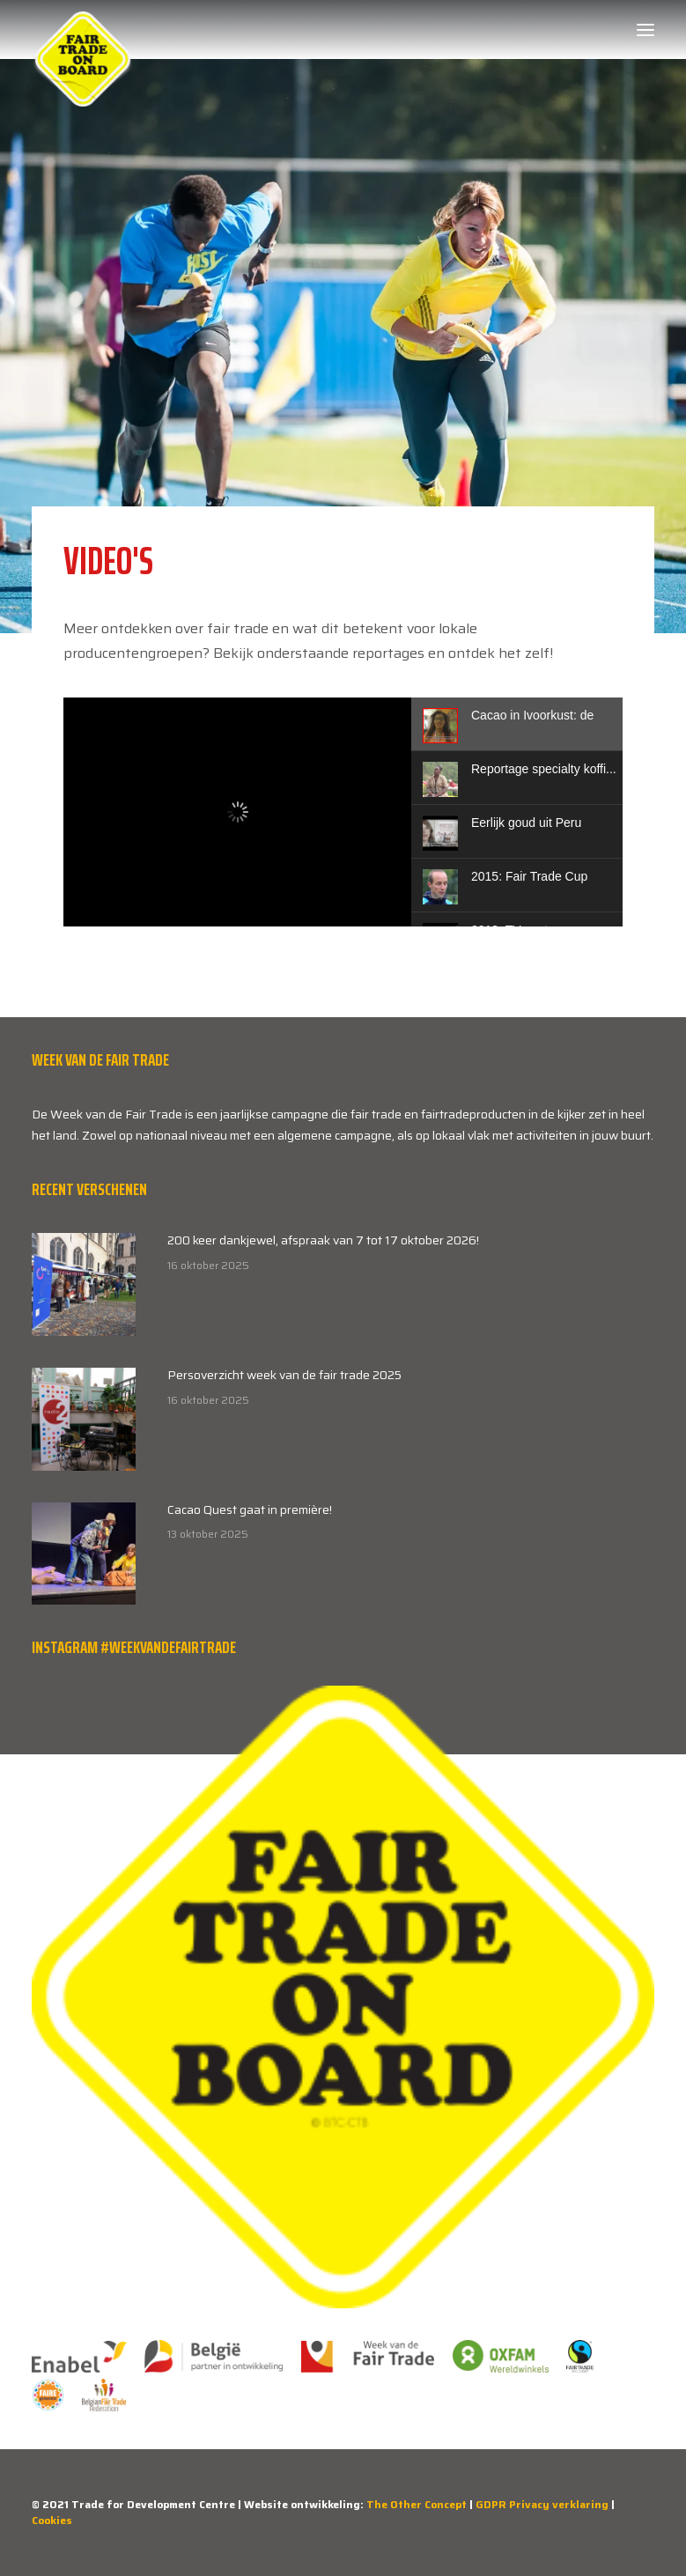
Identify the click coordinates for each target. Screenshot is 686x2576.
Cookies (52, 2520)
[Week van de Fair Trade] (83, 30)
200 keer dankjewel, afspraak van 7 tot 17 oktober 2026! (323, 1240)
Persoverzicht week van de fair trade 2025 (284, 1374)
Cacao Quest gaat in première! (249, 1509)
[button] (645, 30)
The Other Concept (416, 2504)
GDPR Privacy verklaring (542, 2504)
